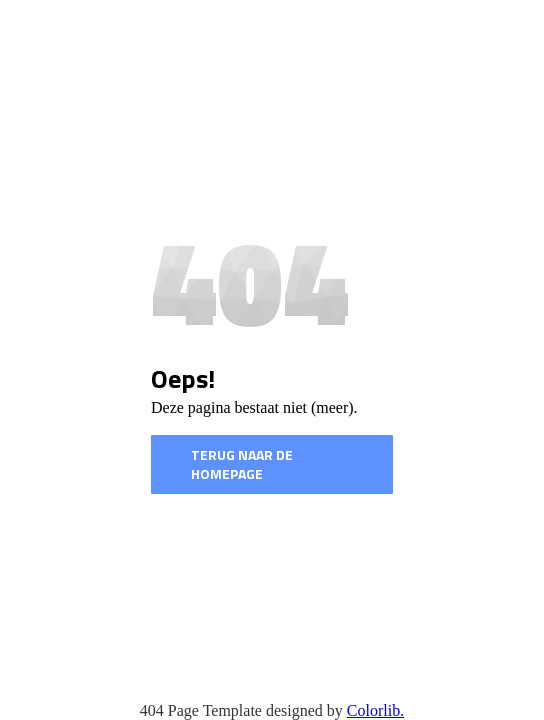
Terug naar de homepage (242, 464)
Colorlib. (375, 710)
